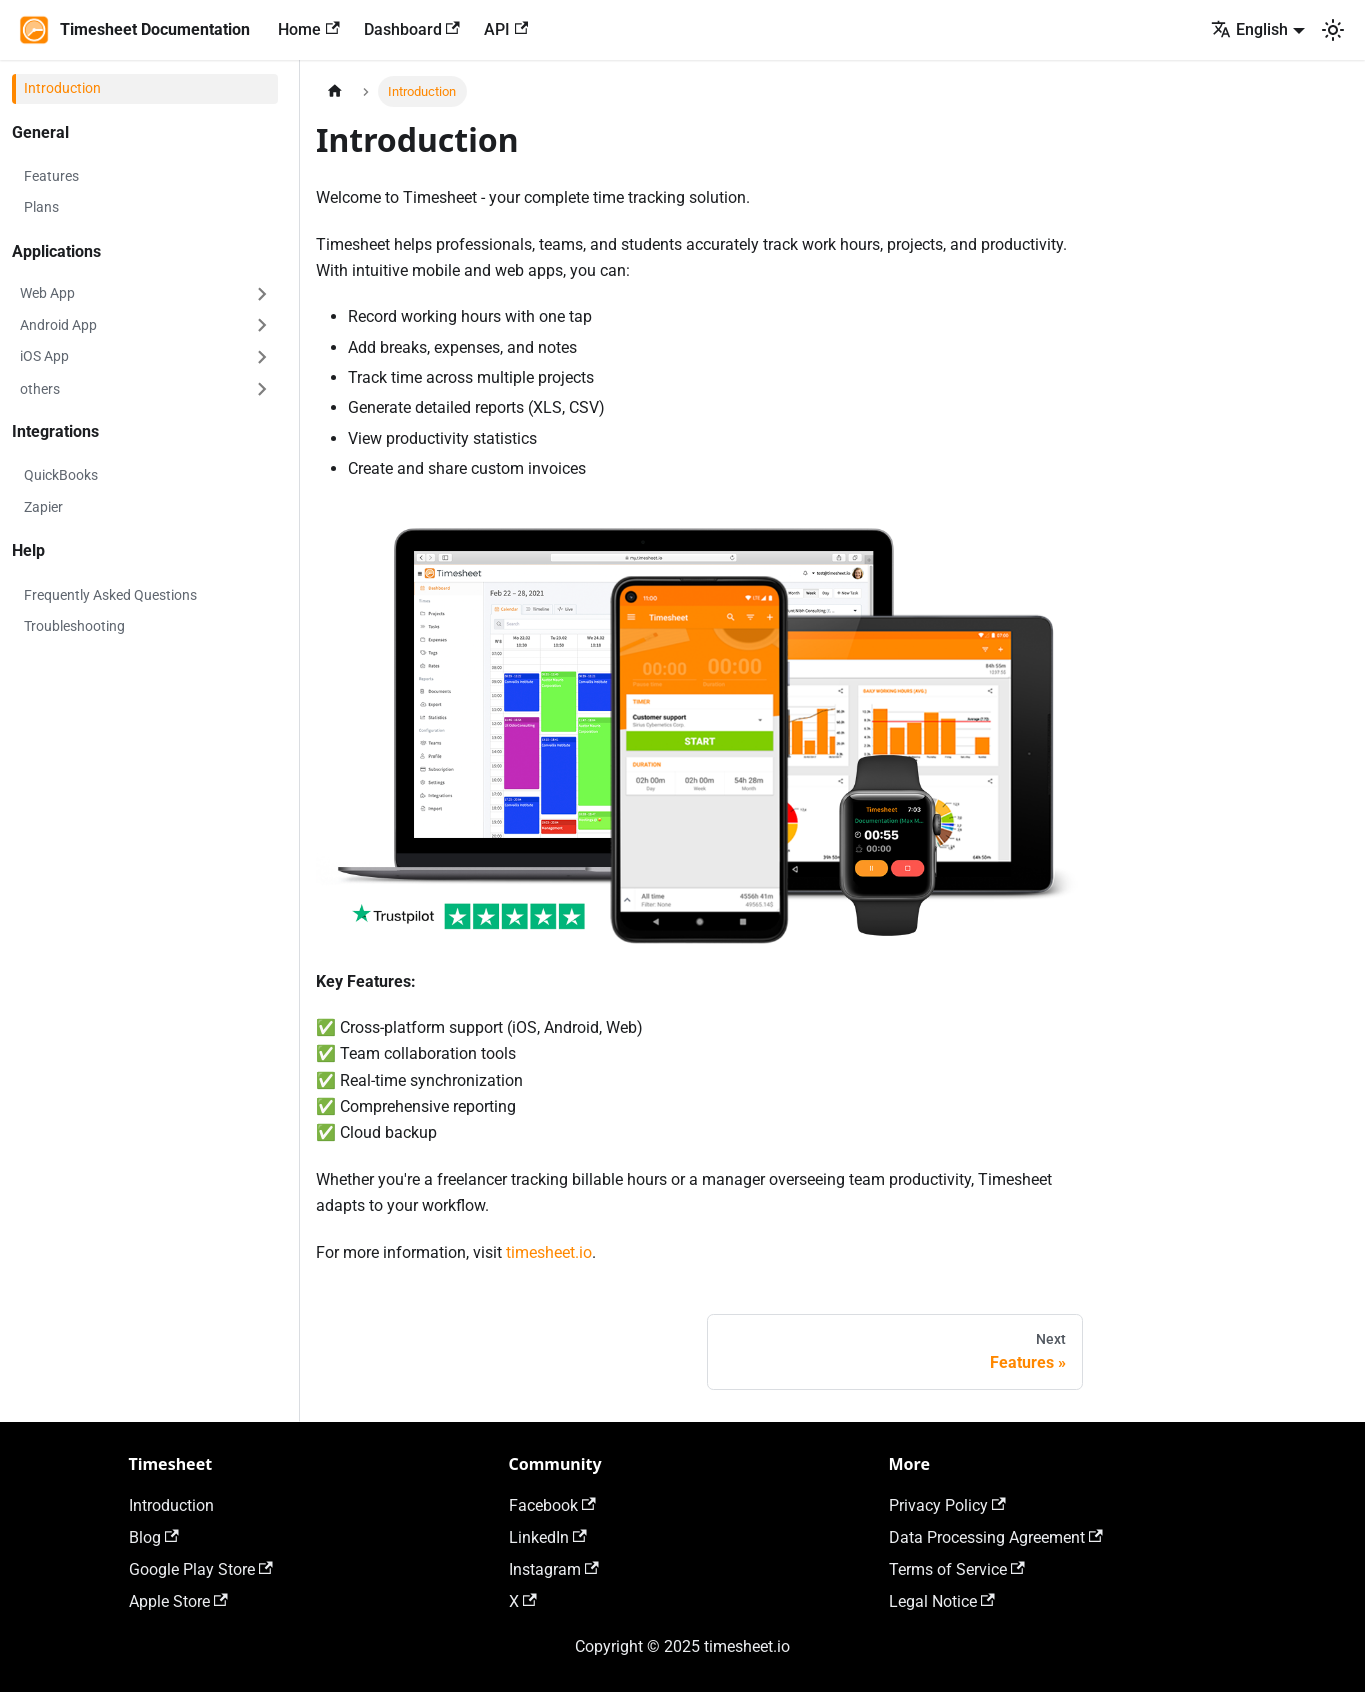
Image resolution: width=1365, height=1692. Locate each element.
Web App (47, 293)
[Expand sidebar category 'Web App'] (262, 294)
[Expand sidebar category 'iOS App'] (262, 357)
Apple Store (178, 1601)
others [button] (40, 389)
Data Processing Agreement (996, 1537)
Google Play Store (201, 1569)
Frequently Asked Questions (110, 595)
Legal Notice (942, 1601)
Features (51, 176)
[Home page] (335, 91)
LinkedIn (548, 1537)
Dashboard (412, 29)
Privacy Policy (947, 1505)
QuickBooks (61, 475)
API (506, 29)
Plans (41, 207)
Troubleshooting (74, 626)
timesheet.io (549, 1252)
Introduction (62, 88)
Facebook (552, 1505)
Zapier (43, 507)
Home (308, 29)
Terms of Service (957, 1569)
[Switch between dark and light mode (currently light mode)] (1333, 30)
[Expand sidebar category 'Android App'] (262, 326)
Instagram (554, 1569)
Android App (58, 325)
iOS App (44, 356)
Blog (154, 1537)
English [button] (1249, 29)
